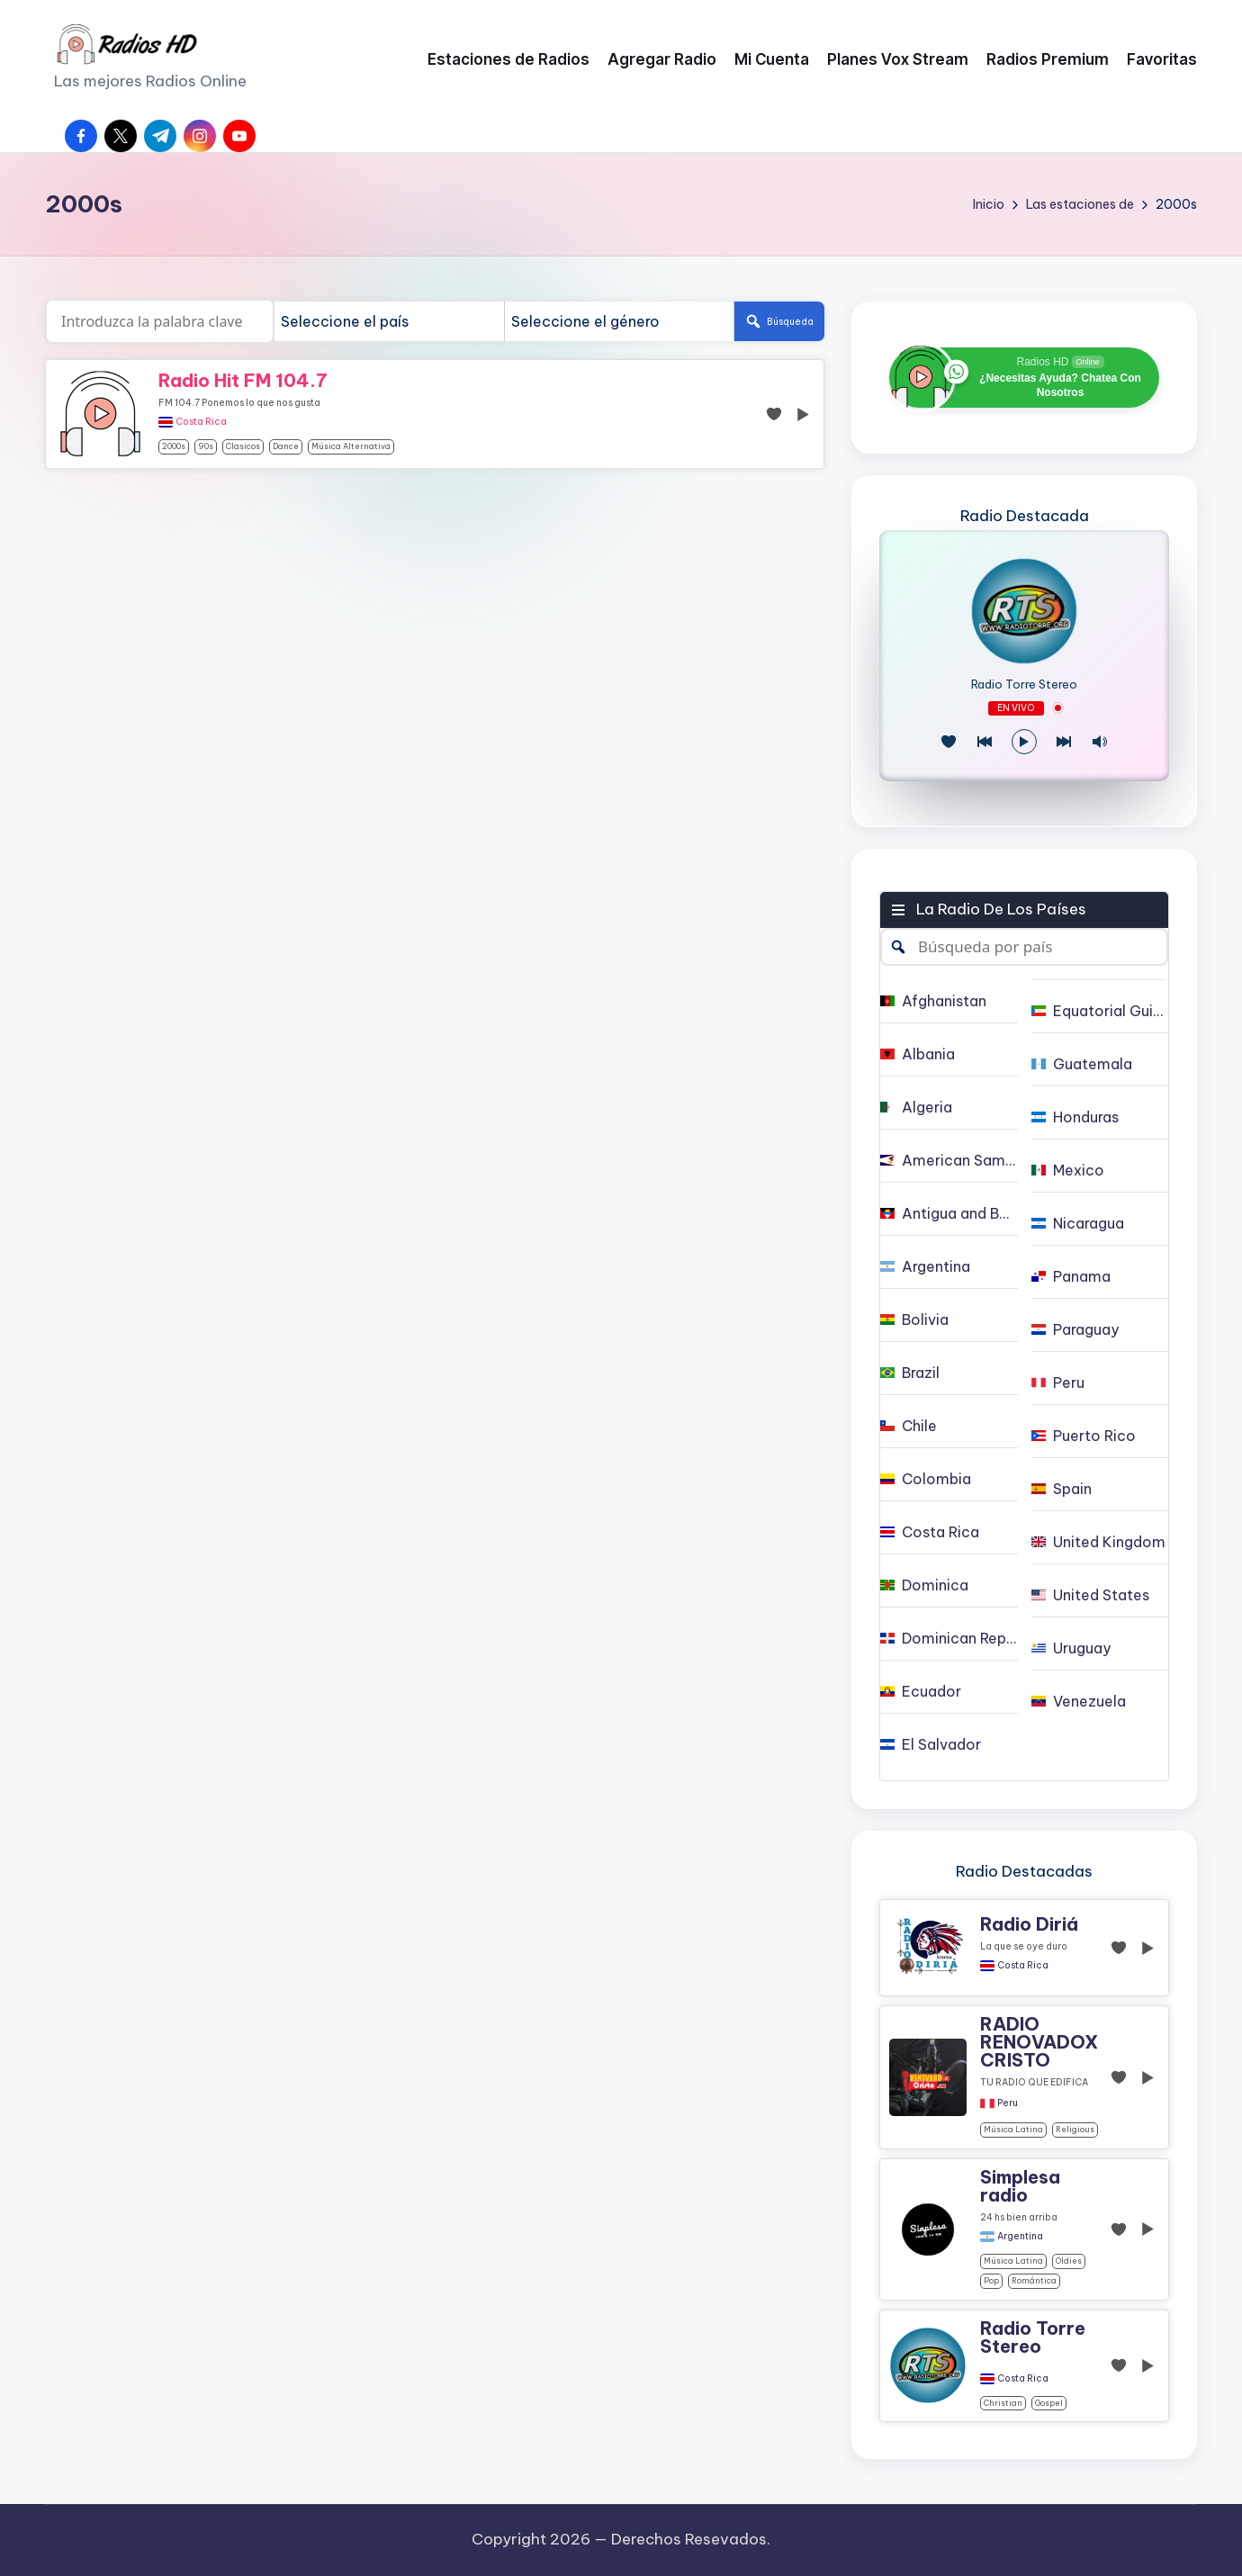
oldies (1069, 2260)
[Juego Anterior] (985, 742)
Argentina (1020, 2236)
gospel (1049, 2403)
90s (205, 446)
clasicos (243, 446)
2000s (173, 446)
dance (286, 446)
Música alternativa (351, 446)
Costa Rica (201, 422)
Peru (1007, 2103)
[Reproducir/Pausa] (1024, 741)
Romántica (1034, 2280)
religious (1075, 2129)
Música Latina (1013, 2129)
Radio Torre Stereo (1024, 684)
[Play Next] (1064, 742)
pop (991, 2280)
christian (1003, 2403)
